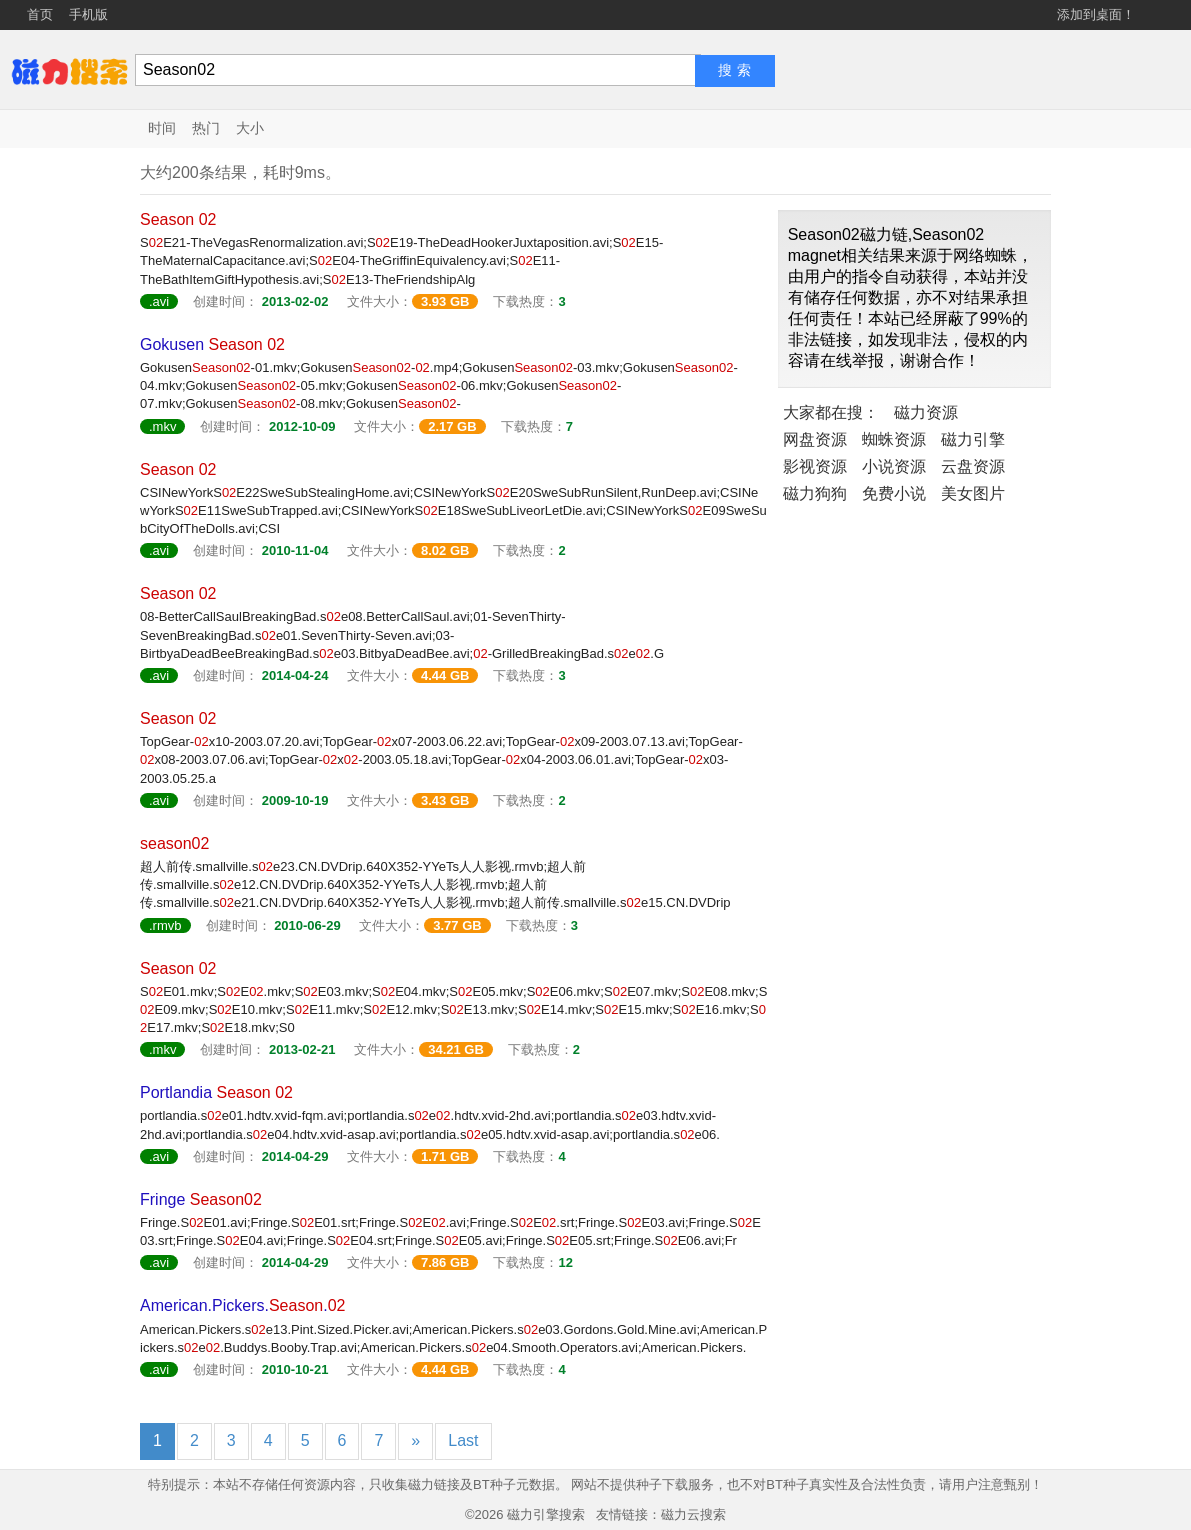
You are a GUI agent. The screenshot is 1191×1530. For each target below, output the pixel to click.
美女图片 (973, 493)
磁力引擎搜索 (546, 1514)
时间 (162, 128)
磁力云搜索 (693, 1514)
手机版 (88, 14)
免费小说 (894, 493)
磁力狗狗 (815, 493)
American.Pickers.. (242, 1305)
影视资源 (815, 466)
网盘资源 (815, 439)
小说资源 (894, 466)
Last (463, 1440)
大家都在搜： (831, 412)
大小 (250, 128)
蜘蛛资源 (894, 439)
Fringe (201, 1199)
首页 (40, 14)
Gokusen (212, 344)
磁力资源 (926, 412)
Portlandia (216, 1092)
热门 (206, 128)
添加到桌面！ (1096, 14)
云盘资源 (973, 466)
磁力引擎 (973, 439)
